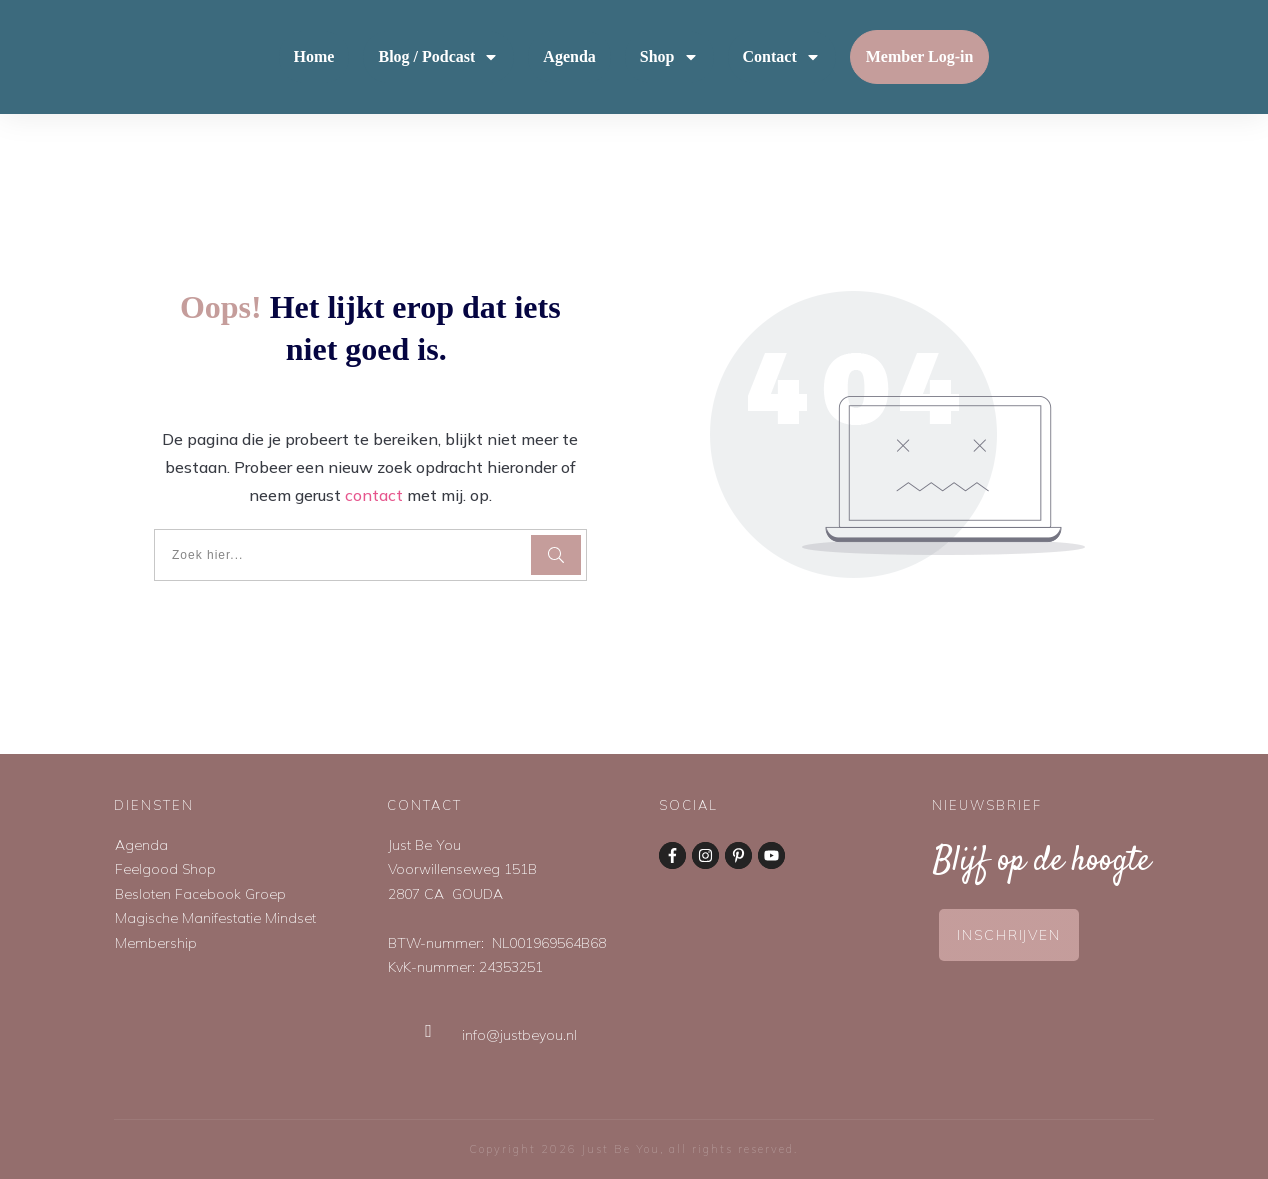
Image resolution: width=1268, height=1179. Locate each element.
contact (374, 495)
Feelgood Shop (165, 869)
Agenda (141, 845)
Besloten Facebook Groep (200, 894)
